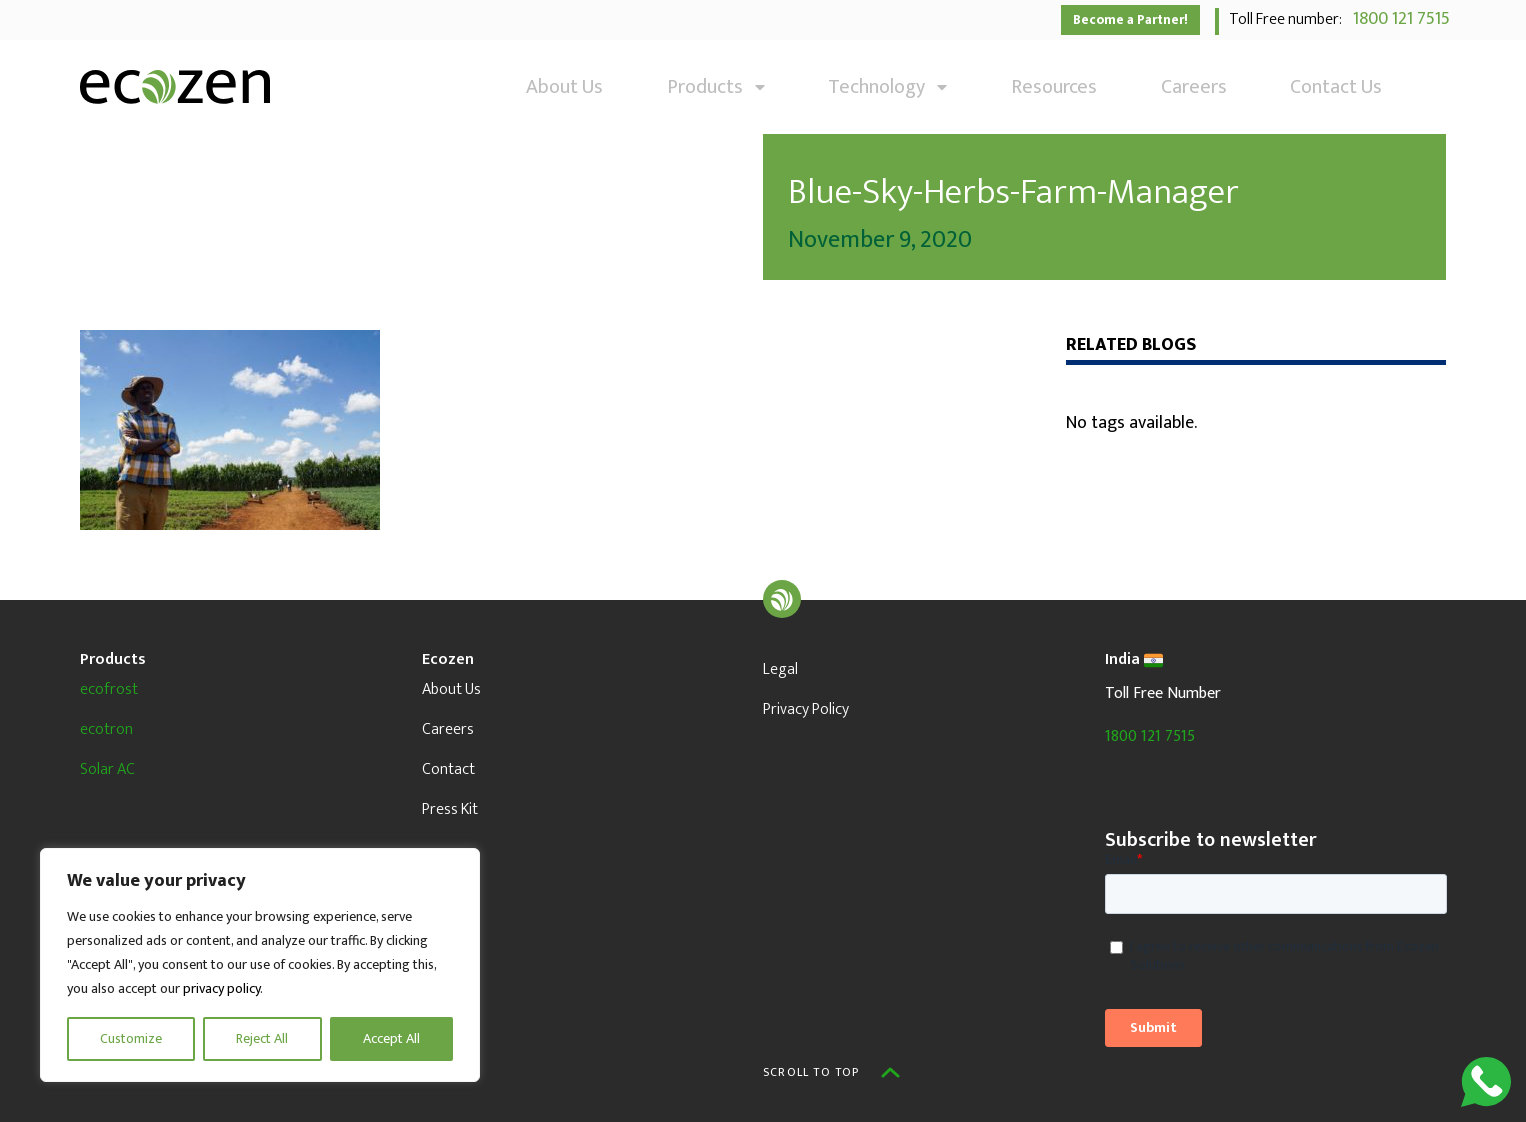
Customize (131, 1038)
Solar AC (107, 769)
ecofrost (109, 689)
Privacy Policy (806, 709)
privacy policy (221, 988)
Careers (1194, 87)
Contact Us (1336, 87)
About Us (564, 87)
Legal (780, 669)
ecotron (106, 729)
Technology (887, 87)
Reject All (262, 1038)
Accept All (391, 1038)
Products (716, 87)
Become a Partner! (1130, 20)
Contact (448, 769)
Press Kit (450, 809)
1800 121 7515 (1397, 19)
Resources (1054, 87)
